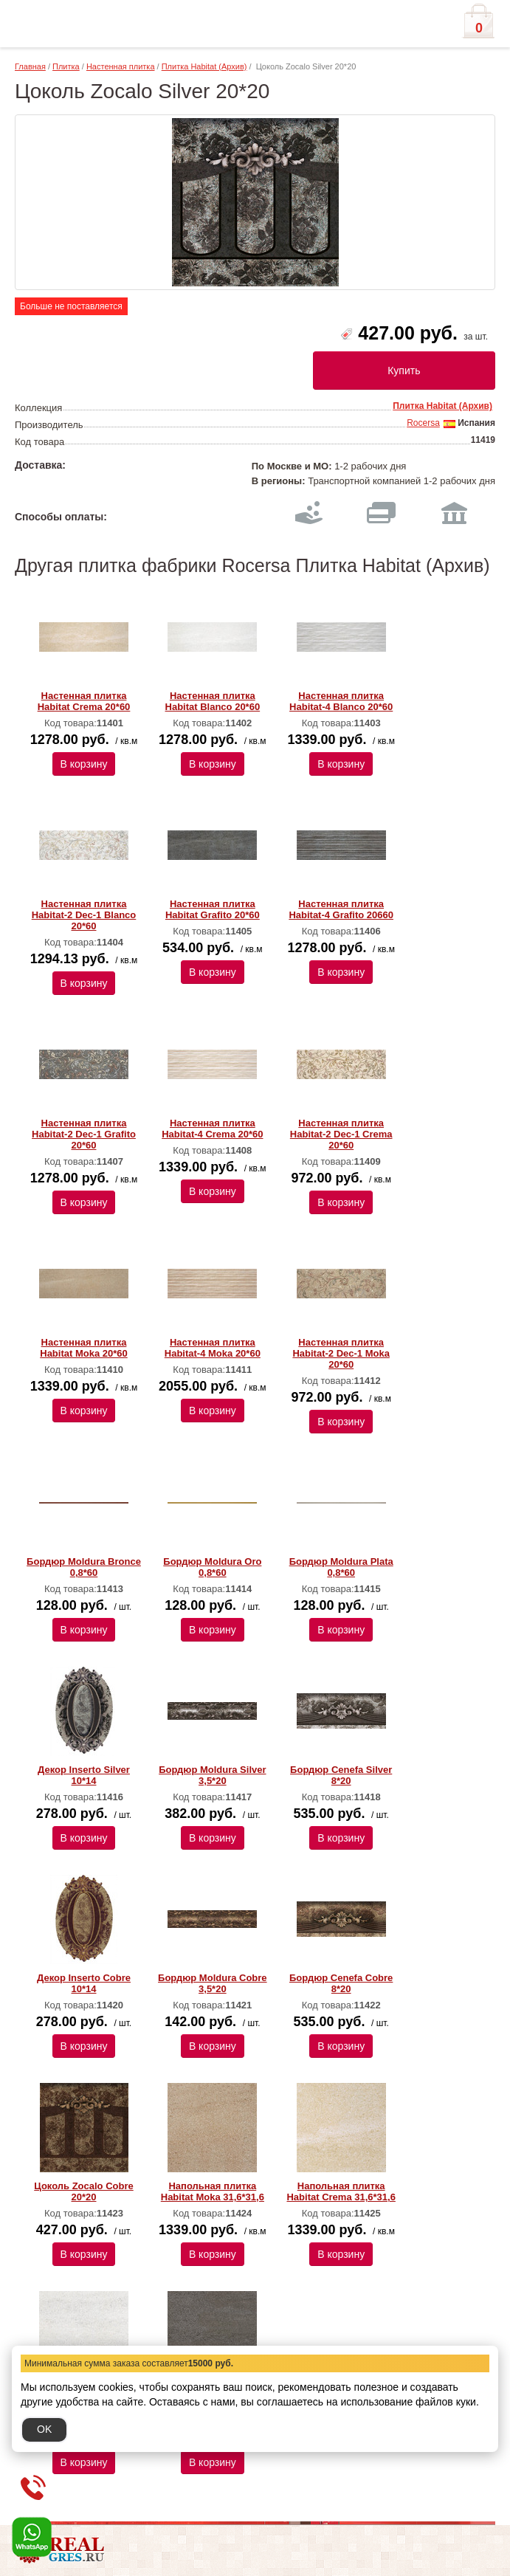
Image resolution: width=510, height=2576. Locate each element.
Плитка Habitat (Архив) (204, 66)
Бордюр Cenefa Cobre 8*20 (341, 1983)
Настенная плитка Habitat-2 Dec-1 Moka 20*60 (340, 1353)
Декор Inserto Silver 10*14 (84, 1775)
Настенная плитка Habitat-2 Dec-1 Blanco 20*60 (84, 914)
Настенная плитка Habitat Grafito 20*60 (212, 909)
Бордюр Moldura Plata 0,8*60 (341, 1567)
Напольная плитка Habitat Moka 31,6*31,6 (212, 2191)
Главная (30, 66)
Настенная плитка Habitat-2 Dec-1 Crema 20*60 (341, 1134)
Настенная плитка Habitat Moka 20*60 (84, 1348)
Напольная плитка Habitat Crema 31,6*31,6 (340, 2191)
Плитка (66, 66)
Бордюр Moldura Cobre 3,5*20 (212, 1983)
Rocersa (423, 423)
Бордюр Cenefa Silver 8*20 (341, 1775)
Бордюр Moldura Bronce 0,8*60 (84, 1567)
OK (44, 2429)
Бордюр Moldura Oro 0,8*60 (212, 1567)
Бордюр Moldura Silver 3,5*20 (212, 1775)
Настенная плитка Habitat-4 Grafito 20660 (341, 909)
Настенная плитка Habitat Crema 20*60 (84, 701)
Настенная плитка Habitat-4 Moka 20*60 (213, 1348)
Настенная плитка (120, 66)
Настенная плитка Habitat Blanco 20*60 (213, 701)
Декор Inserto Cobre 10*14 (84, 1983)
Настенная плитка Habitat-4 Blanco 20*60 (341, 701)
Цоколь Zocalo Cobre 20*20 (83, 2191)
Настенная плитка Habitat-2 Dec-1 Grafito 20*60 (84, 1134)
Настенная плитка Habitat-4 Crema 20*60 (212, 1128)
